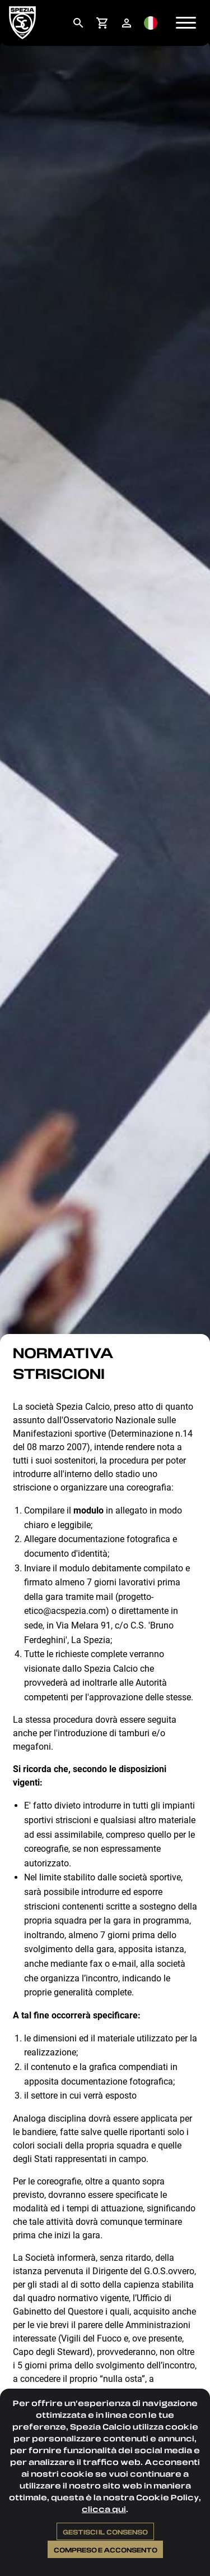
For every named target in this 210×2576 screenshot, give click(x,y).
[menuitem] (78, 23)
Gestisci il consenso (105, 2532)
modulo (88, 1510)
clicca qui (104, 2509)
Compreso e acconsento (105, 2550)
